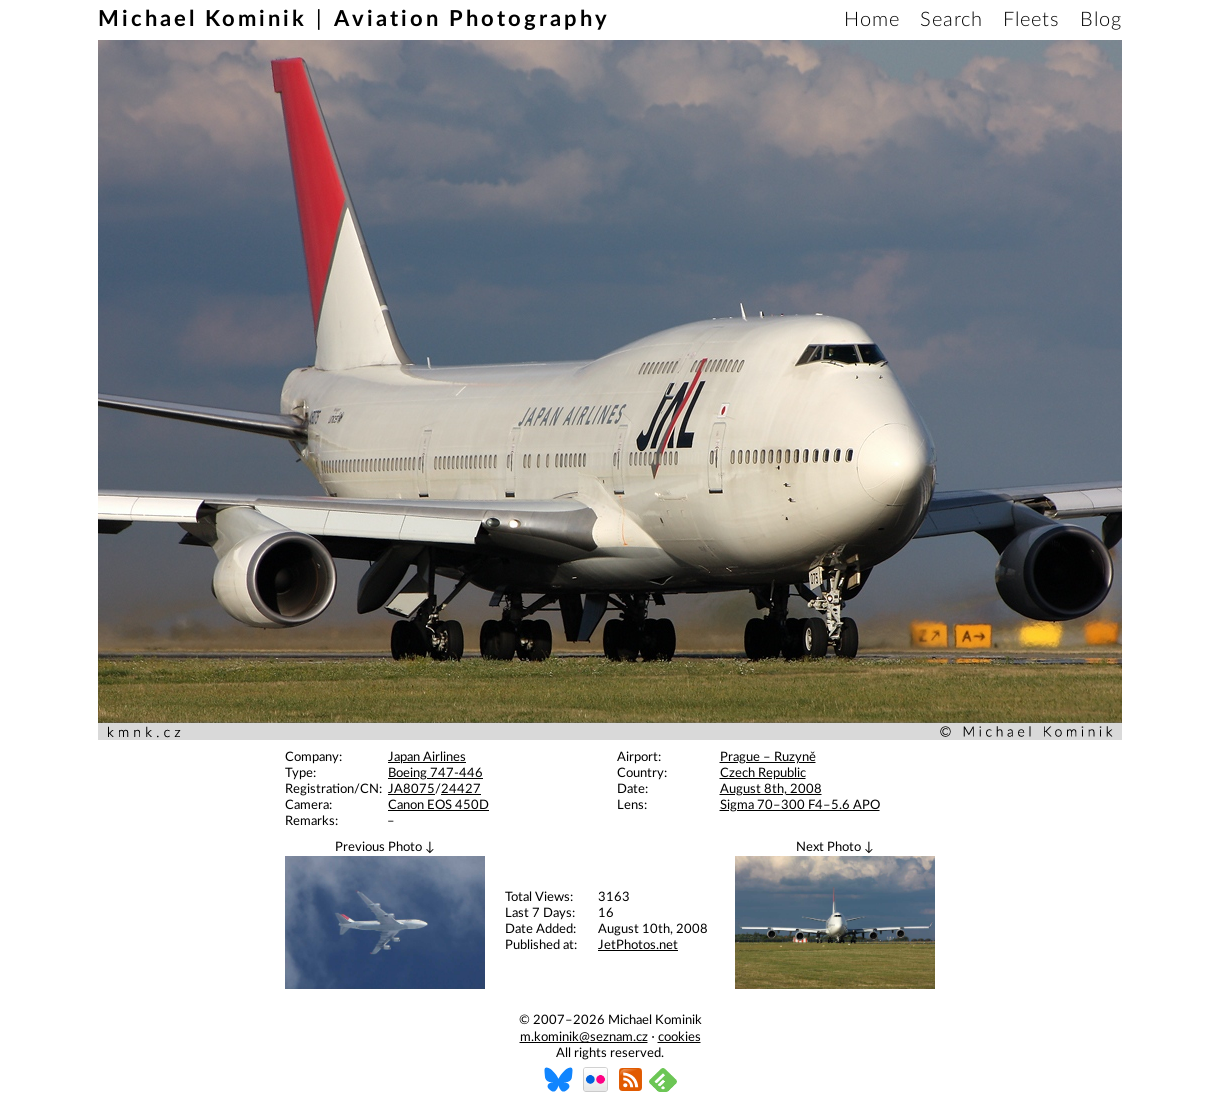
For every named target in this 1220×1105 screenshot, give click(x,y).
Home (872, 20)
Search (951, 20)
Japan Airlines (427, 757)
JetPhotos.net (638, 945)
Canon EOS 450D (438, 805)
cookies (679, 1037)
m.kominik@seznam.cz (584, 1037)
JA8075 (411, 789)
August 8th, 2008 (771, 789)
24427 (461, 789)
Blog (1101, 20)
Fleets (1031, 20)
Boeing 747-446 (435, 773)
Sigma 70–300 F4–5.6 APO (800, 805)
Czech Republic (763, 773)
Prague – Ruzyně (768, 757)
